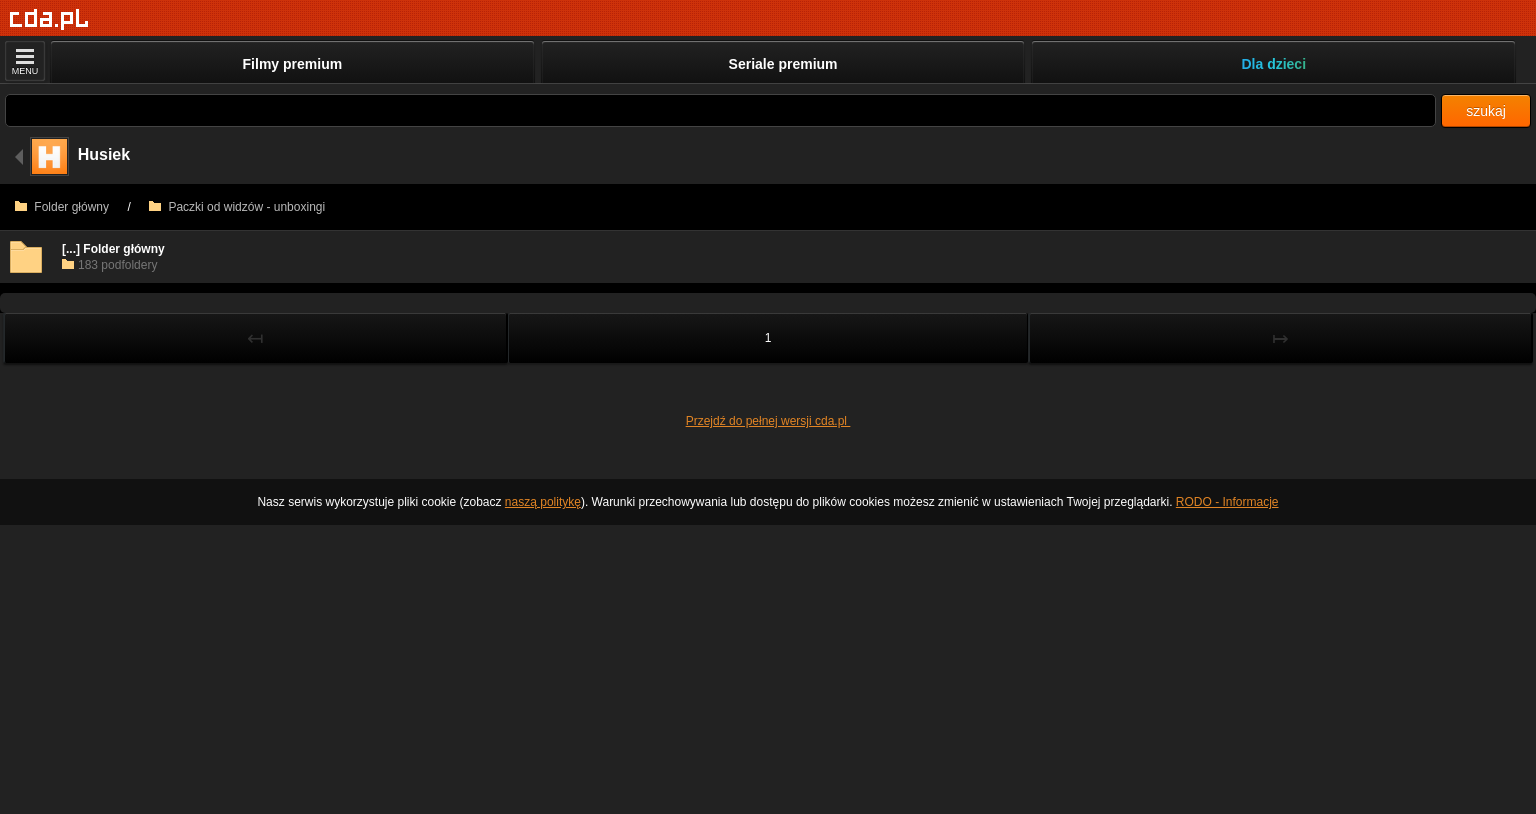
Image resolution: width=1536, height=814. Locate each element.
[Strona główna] (49, 19)
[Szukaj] (720, 110)
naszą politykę (543, 502)
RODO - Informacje (1227, 502)
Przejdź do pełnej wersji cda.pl (768, 421)
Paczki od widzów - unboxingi (237, 207)
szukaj (1486, 111)
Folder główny (62, 207)
